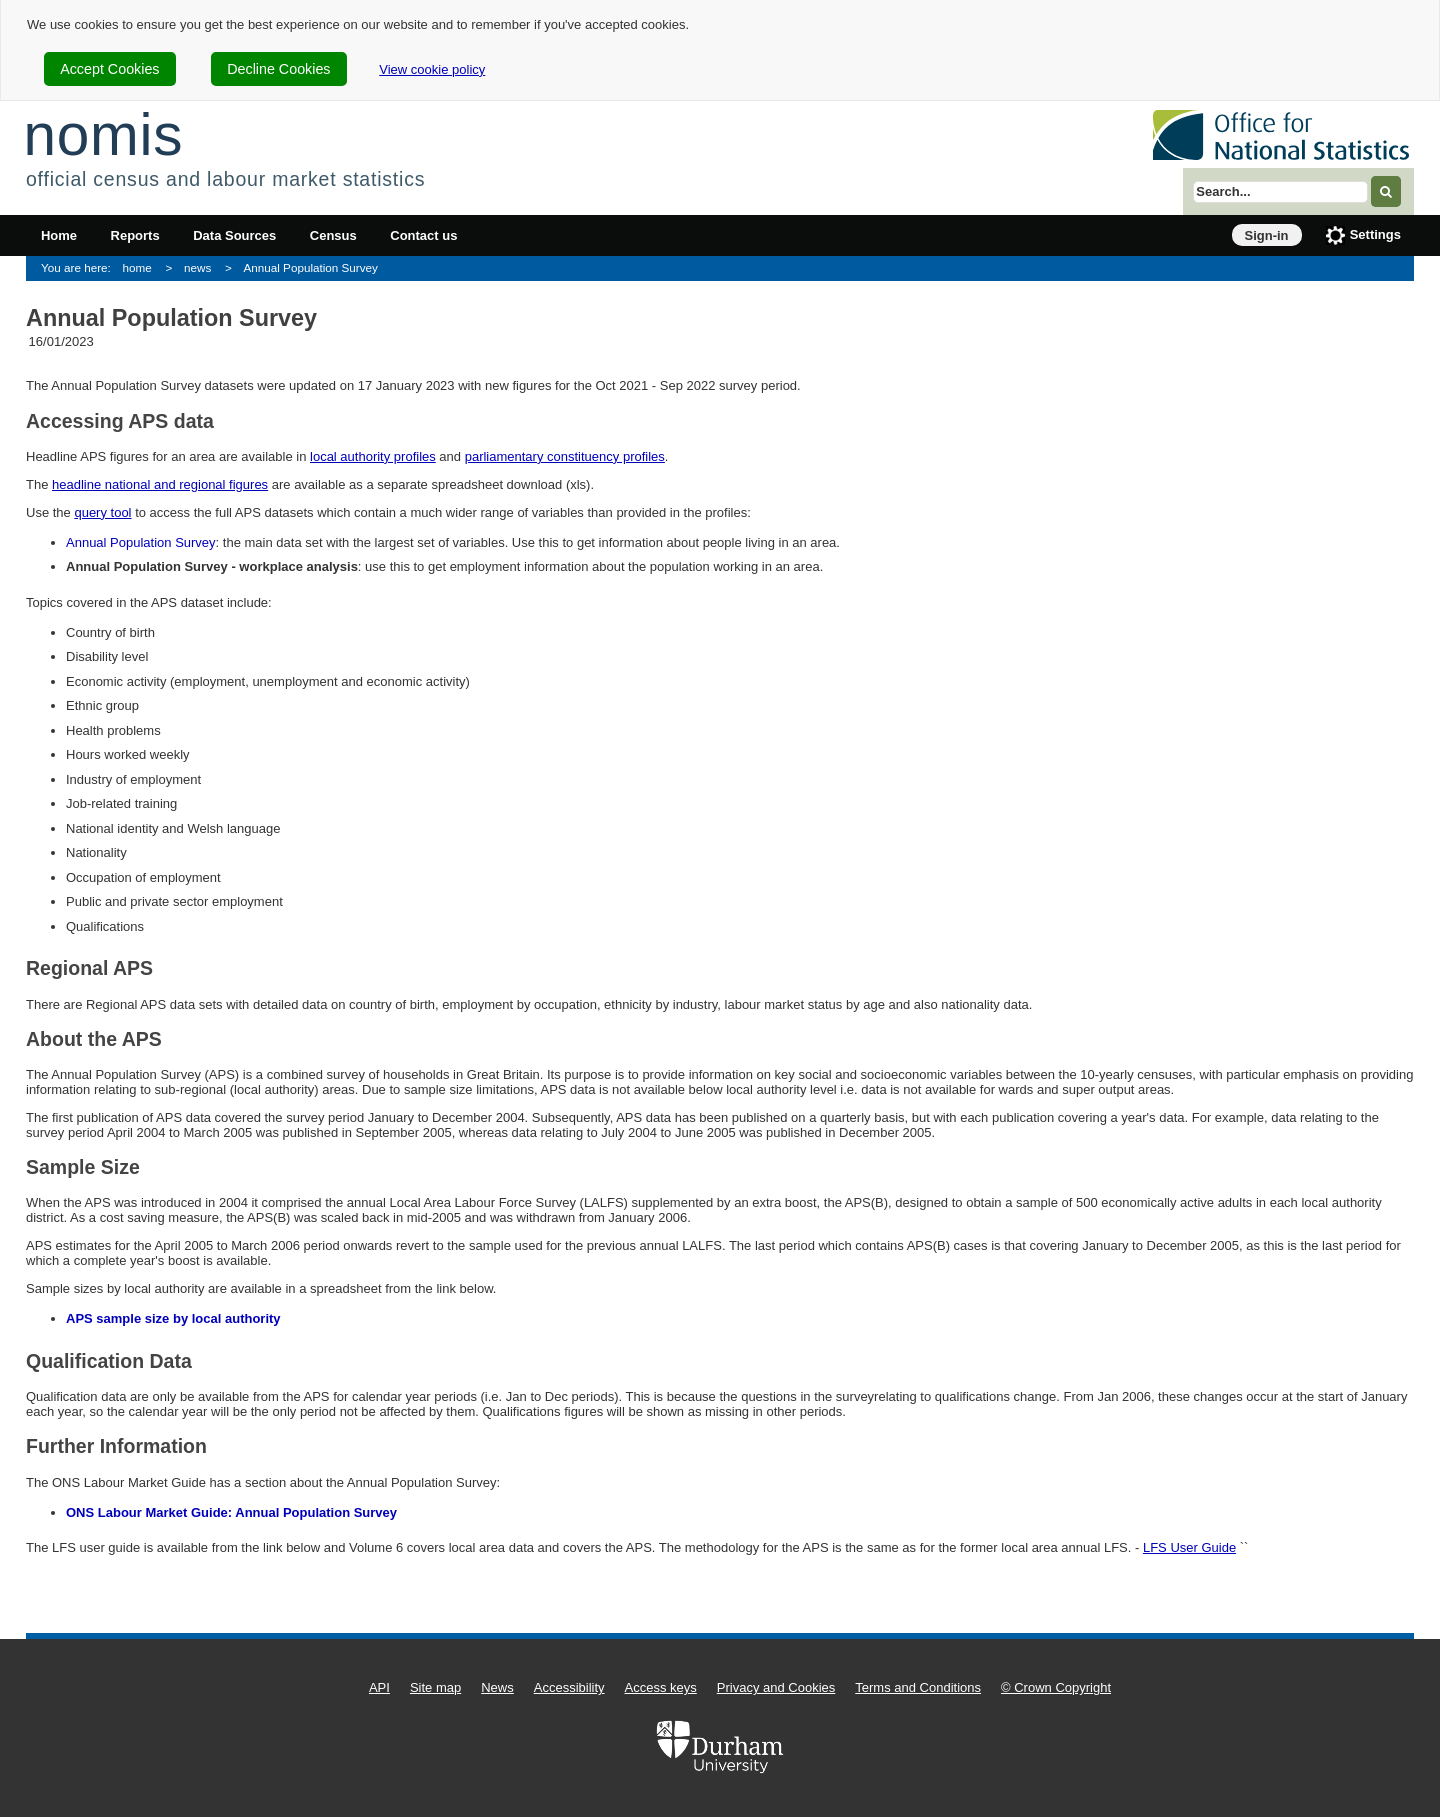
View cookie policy (432, 69)
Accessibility (569, 1687)
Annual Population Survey (310, 267)
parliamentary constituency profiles (565, 456)
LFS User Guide (1189, 1547)
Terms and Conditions (918, 1687)
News (497, 1687)
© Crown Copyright (1056, 1687)
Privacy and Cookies (776, 1687)
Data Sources (234, 235)
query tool (102, 512)
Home (59, 235)
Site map (435, 1687)
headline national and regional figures (160, 484)
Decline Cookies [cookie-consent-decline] (278, 69)
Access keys (661, 1687)
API (379, 1687)
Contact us (423, 235)
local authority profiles (373, 456)
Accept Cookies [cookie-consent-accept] (109, 69)
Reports (135, 235)
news (197, 267)
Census (333, 235)
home (137, 267)
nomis (103, 134)
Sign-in (1267, 235)
